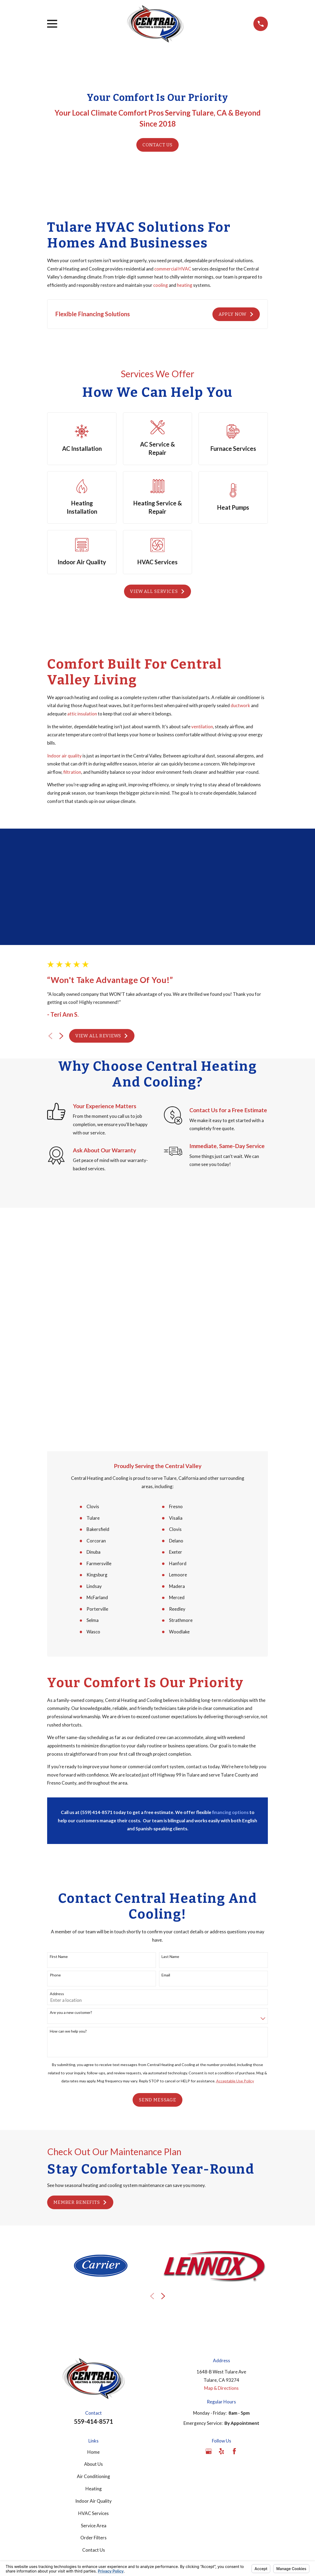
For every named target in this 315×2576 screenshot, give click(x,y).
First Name (59, 1736)
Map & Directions (221, 2168)
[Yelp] (221, 2231)
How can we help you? (68, 1811)
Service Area (93, 2305)
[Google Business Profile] (208, 2231)
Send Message (157, 1880)
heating (184, 285)
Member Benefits (80, 1982)
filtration (72, 772)
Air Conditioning (93, 2256)
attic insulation (82, 714)
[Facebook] (234, 2231)
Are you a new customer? (71, 1792)
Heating (93, 2268)
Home (93, 2231)
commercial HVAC (172, 269)
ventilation (202, 726)
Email (166, 1755)
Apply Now (236, 314)
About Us (93, 2244)
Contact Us (157, 145)
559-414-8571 (93, 2201)
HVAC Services (93, 2293)
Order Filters (93, 2317)
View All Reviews (102, 1036)
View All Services (157, 591)
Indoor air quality (64, 756)
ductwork (240, 705)
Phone (55, 1755)
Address (57, 1773)
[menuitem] (54, 2394)
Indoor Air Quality (93, 2281)
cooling (160, 285)
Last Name (170, 1736)
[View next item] (61, 1036)
